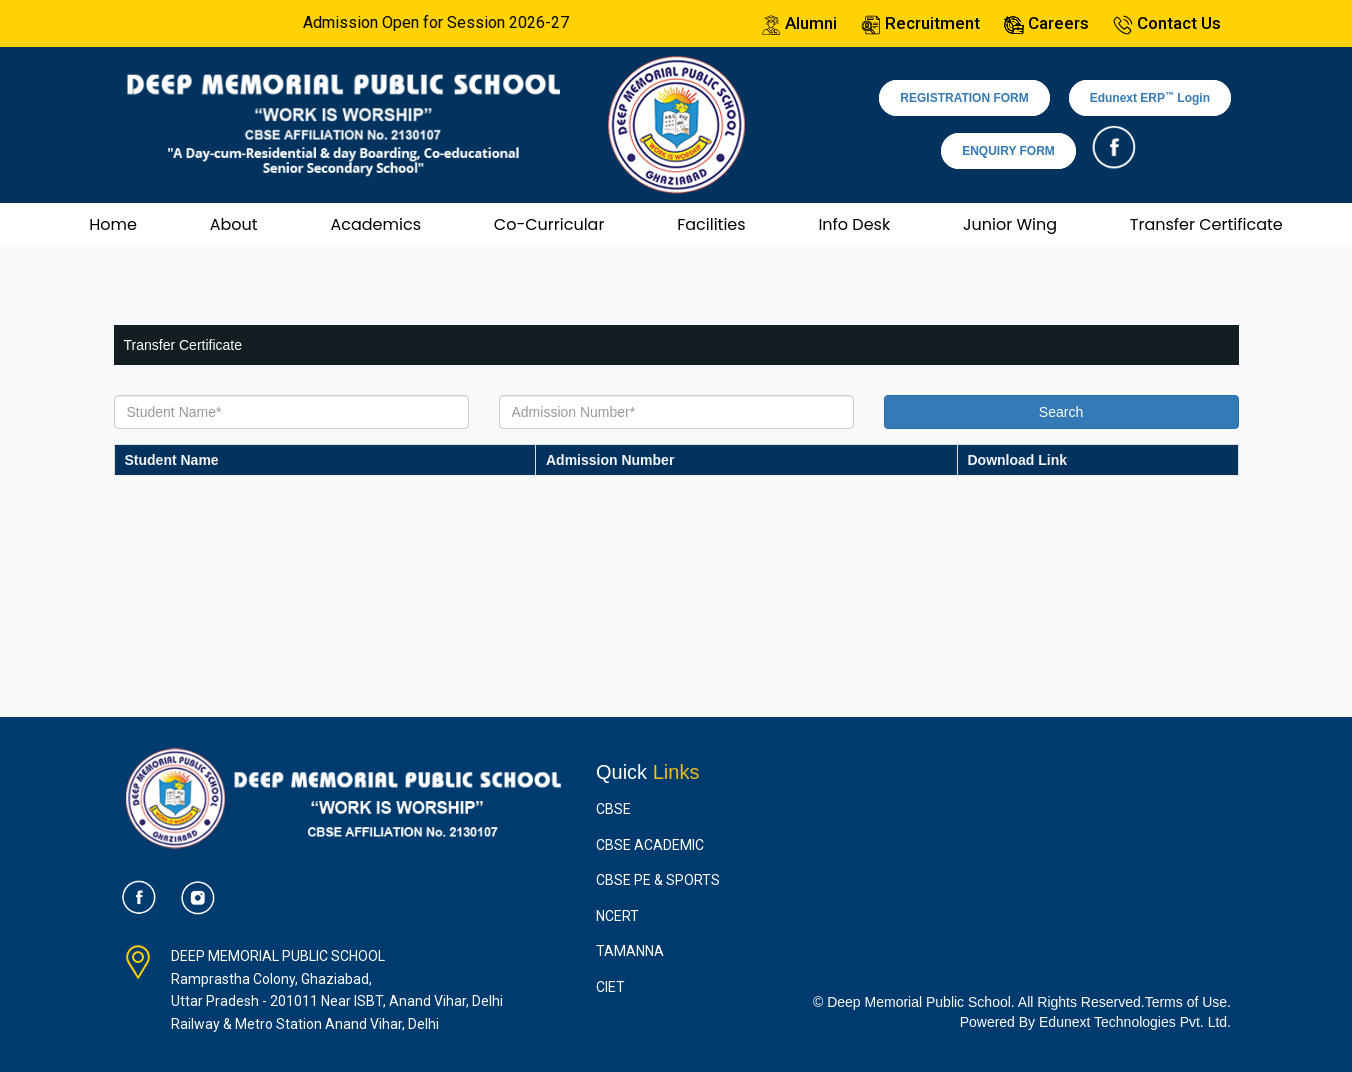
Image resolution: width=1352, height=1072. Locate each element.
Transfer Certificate (1206, 224)
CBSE (613, 809)
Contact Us (1167, 23)
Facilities (711, 224)
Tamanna (630, 951)
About (234, 224)
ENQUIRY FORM (1008, 151)
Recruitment (920, 23)
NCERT (617, 916)
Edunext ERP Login (1150, 98)
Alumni (799, 23)
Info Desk (854, 224)
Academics (375, 224)
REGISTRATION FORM (964, 98)
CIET (610, 987)
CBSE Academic (650, 845)
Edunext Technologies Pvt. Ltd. (1135, 1022)
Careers (1046, 23)
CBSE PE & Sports (658, 880)
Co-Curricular (549, 224)
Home (113, 224)
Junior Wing (1010, 224)
